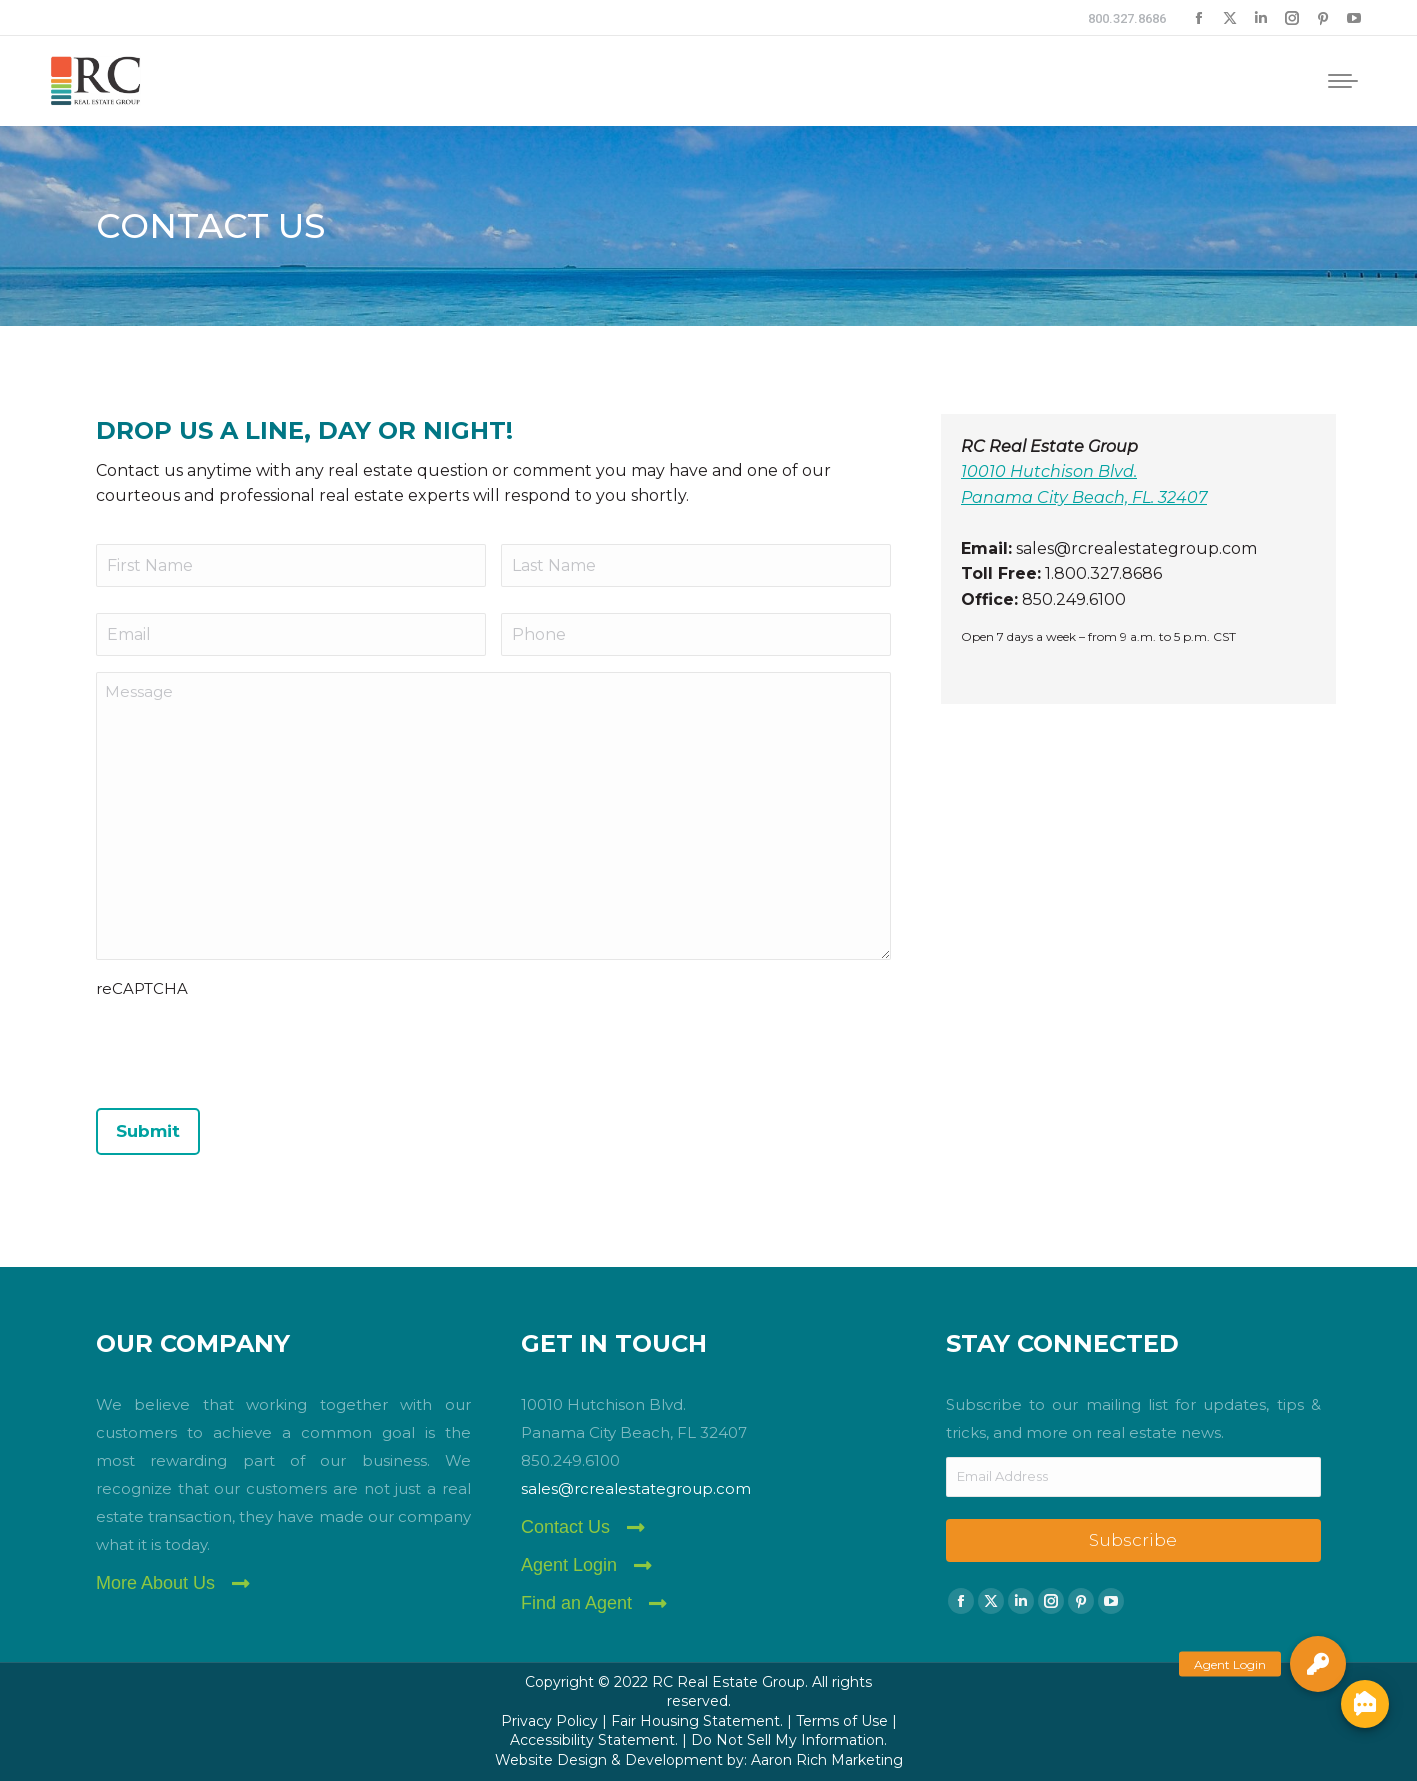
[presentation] (248, 1047)
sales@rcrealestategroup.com (636, 1488)
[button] (1318, 1664)
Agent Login (569, 1565)
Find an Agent (576, 1603)
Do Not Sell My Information (787, 1740)
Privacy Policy (549, 1721)
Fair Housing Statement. (697, 1721)
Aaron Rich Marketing (827, 1760)
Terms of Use (842, 1721)
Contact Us (565, 1527)
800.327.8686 (1127, 18)
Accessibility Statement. (594, 1740)
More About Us (155, 1583)
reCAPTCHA (142, 988)
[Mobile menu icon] (1343, 81)
